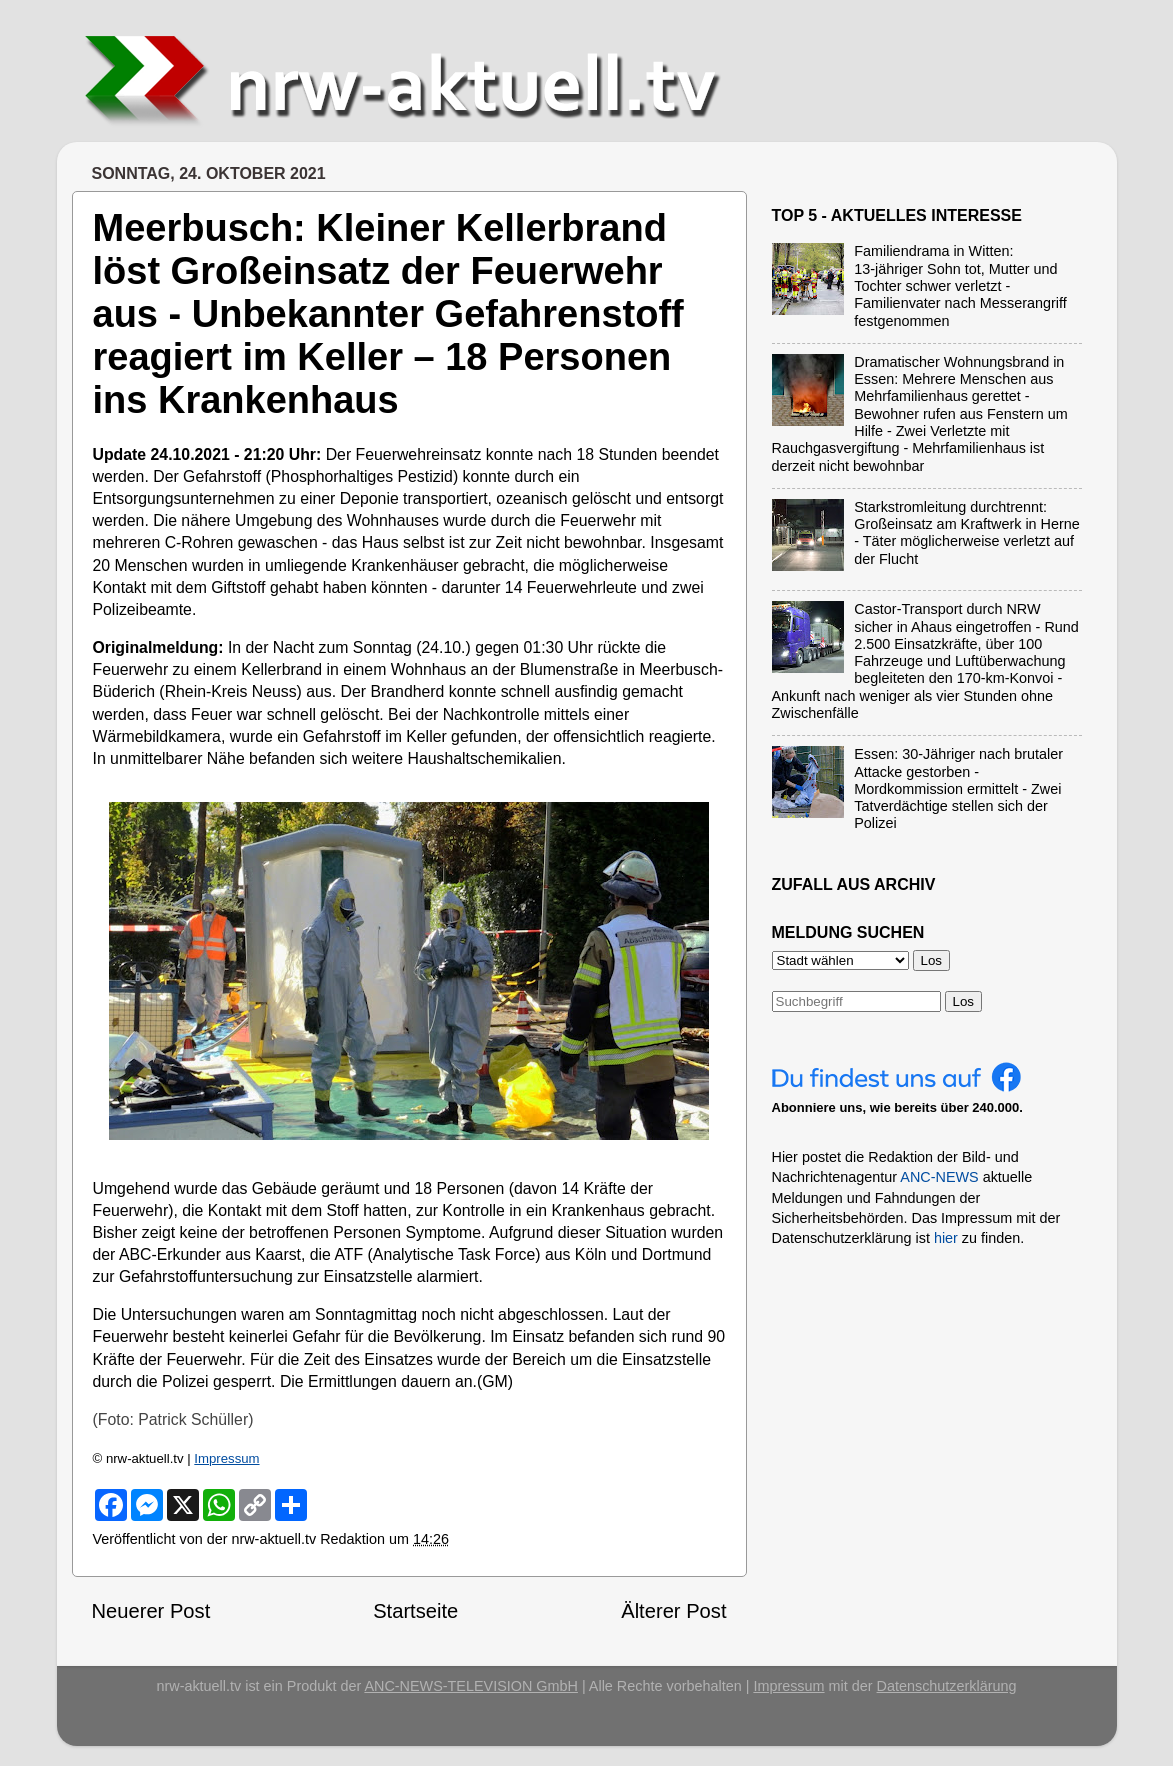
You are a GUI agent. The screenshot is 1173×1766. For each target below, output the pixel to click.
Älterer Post (673, 1611)
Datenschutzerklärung (947, 1686)
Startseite (415, 1611)
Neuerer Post (151, 1611)
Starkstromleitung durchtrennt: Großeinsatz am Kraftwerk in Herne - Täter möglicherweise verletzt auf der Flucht (967, 533)
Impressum (226, 1458)
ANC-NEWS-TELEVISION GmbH (471, 1686)
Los (964, 1001)
